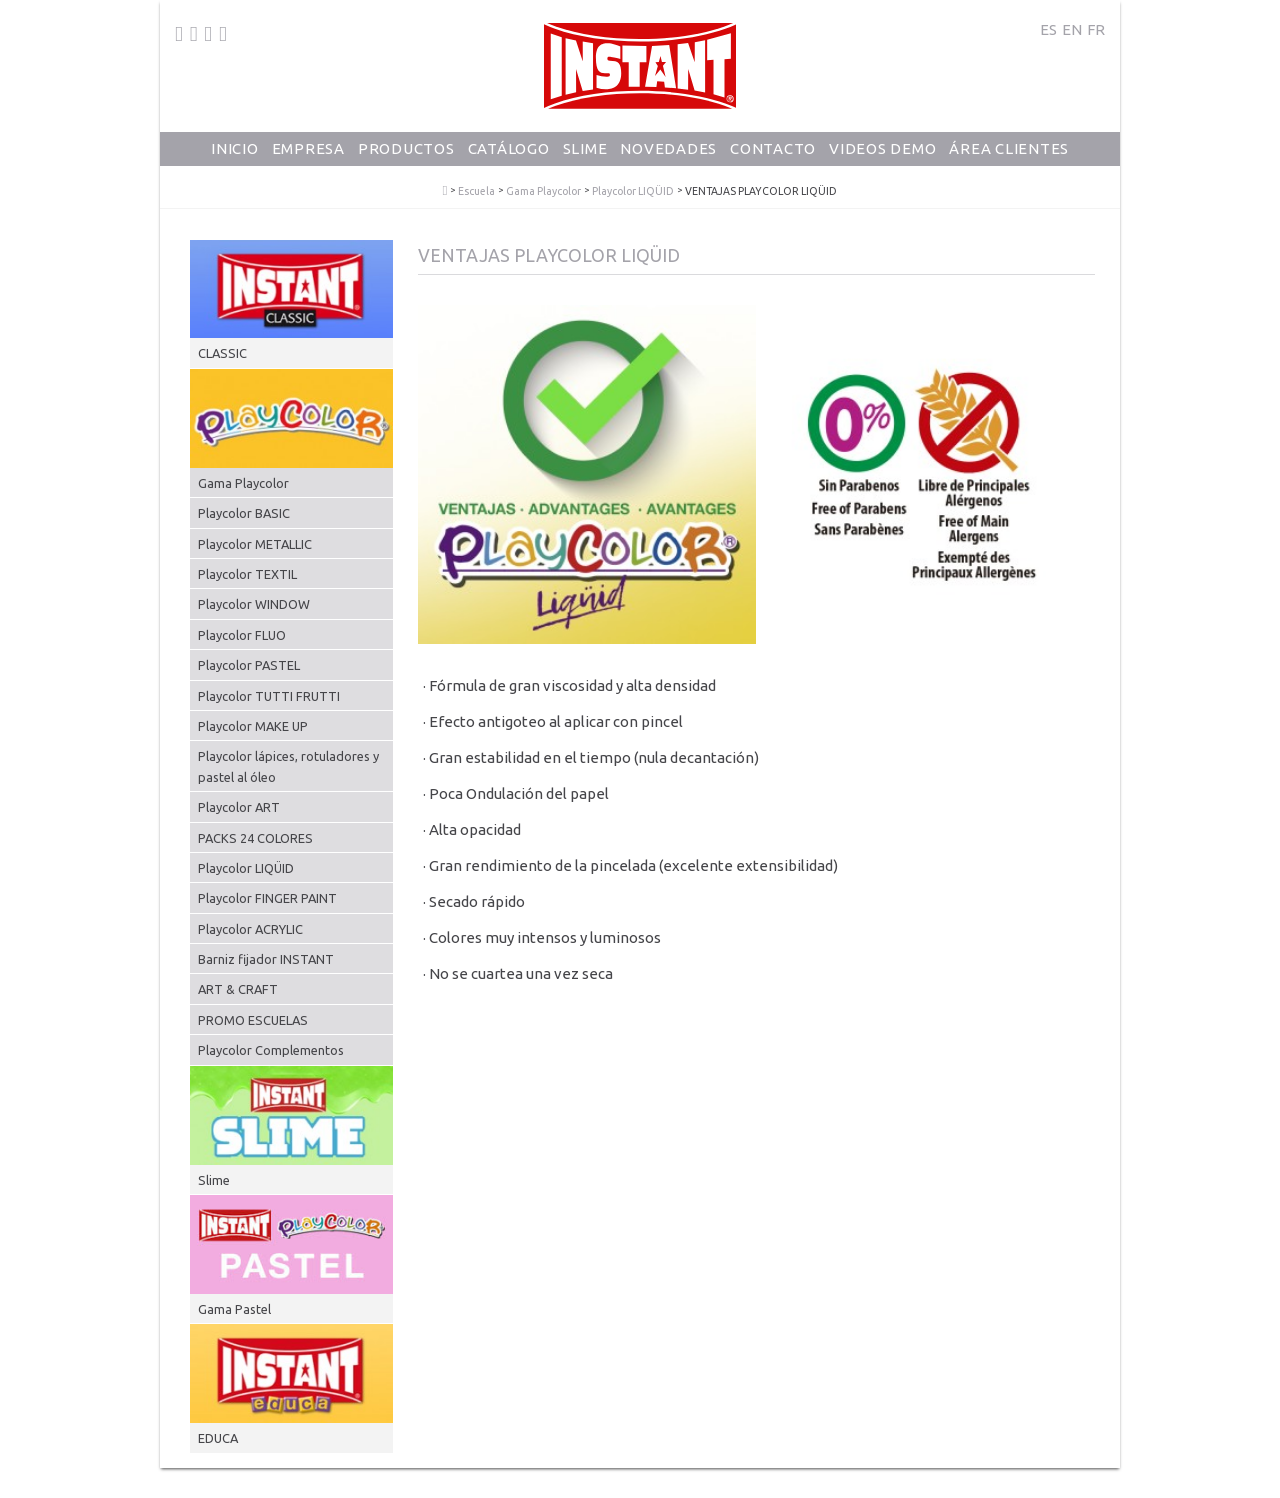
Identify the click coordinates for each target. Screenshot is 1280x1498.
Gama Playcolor (543, 191)
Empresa (308, 155)
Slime (585, 155)
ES (1048, 29)
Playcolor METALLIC (255, 544)
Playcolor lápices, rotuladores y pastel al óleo (288, 766)
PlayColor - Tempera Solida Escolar (445, 191)
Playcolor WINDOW (254, 604)
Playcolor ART (239, 807)
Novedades (668, 155)
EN (1072, 29)
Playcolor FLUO (242, 635)
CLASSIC (222, 353)
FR (1096, 29)
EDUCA (218, 1438)
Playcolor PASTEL (249, 665)
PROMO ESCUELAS (253, 1020)
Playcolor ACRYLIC (250, 929)
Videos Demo (882, 155)
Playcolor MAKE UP (253, 726)
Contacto (773, 155)
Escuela (476, 191)
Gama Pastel (234, 1309)
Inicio (235, 155)
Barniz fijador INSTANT (266, 959)
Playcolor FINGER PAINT (267, 898)
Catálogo (509, 155)
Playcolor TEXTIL (247, 574)
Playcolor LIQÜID (633, 191)
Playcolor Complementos (271, 1050)
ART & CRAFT (238, 989)
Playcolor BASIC (244, 513)
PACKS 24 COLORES (255, 838)
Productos (406, 155)
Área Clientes (1009, 155)
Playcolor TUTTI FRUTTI (269, 696)
